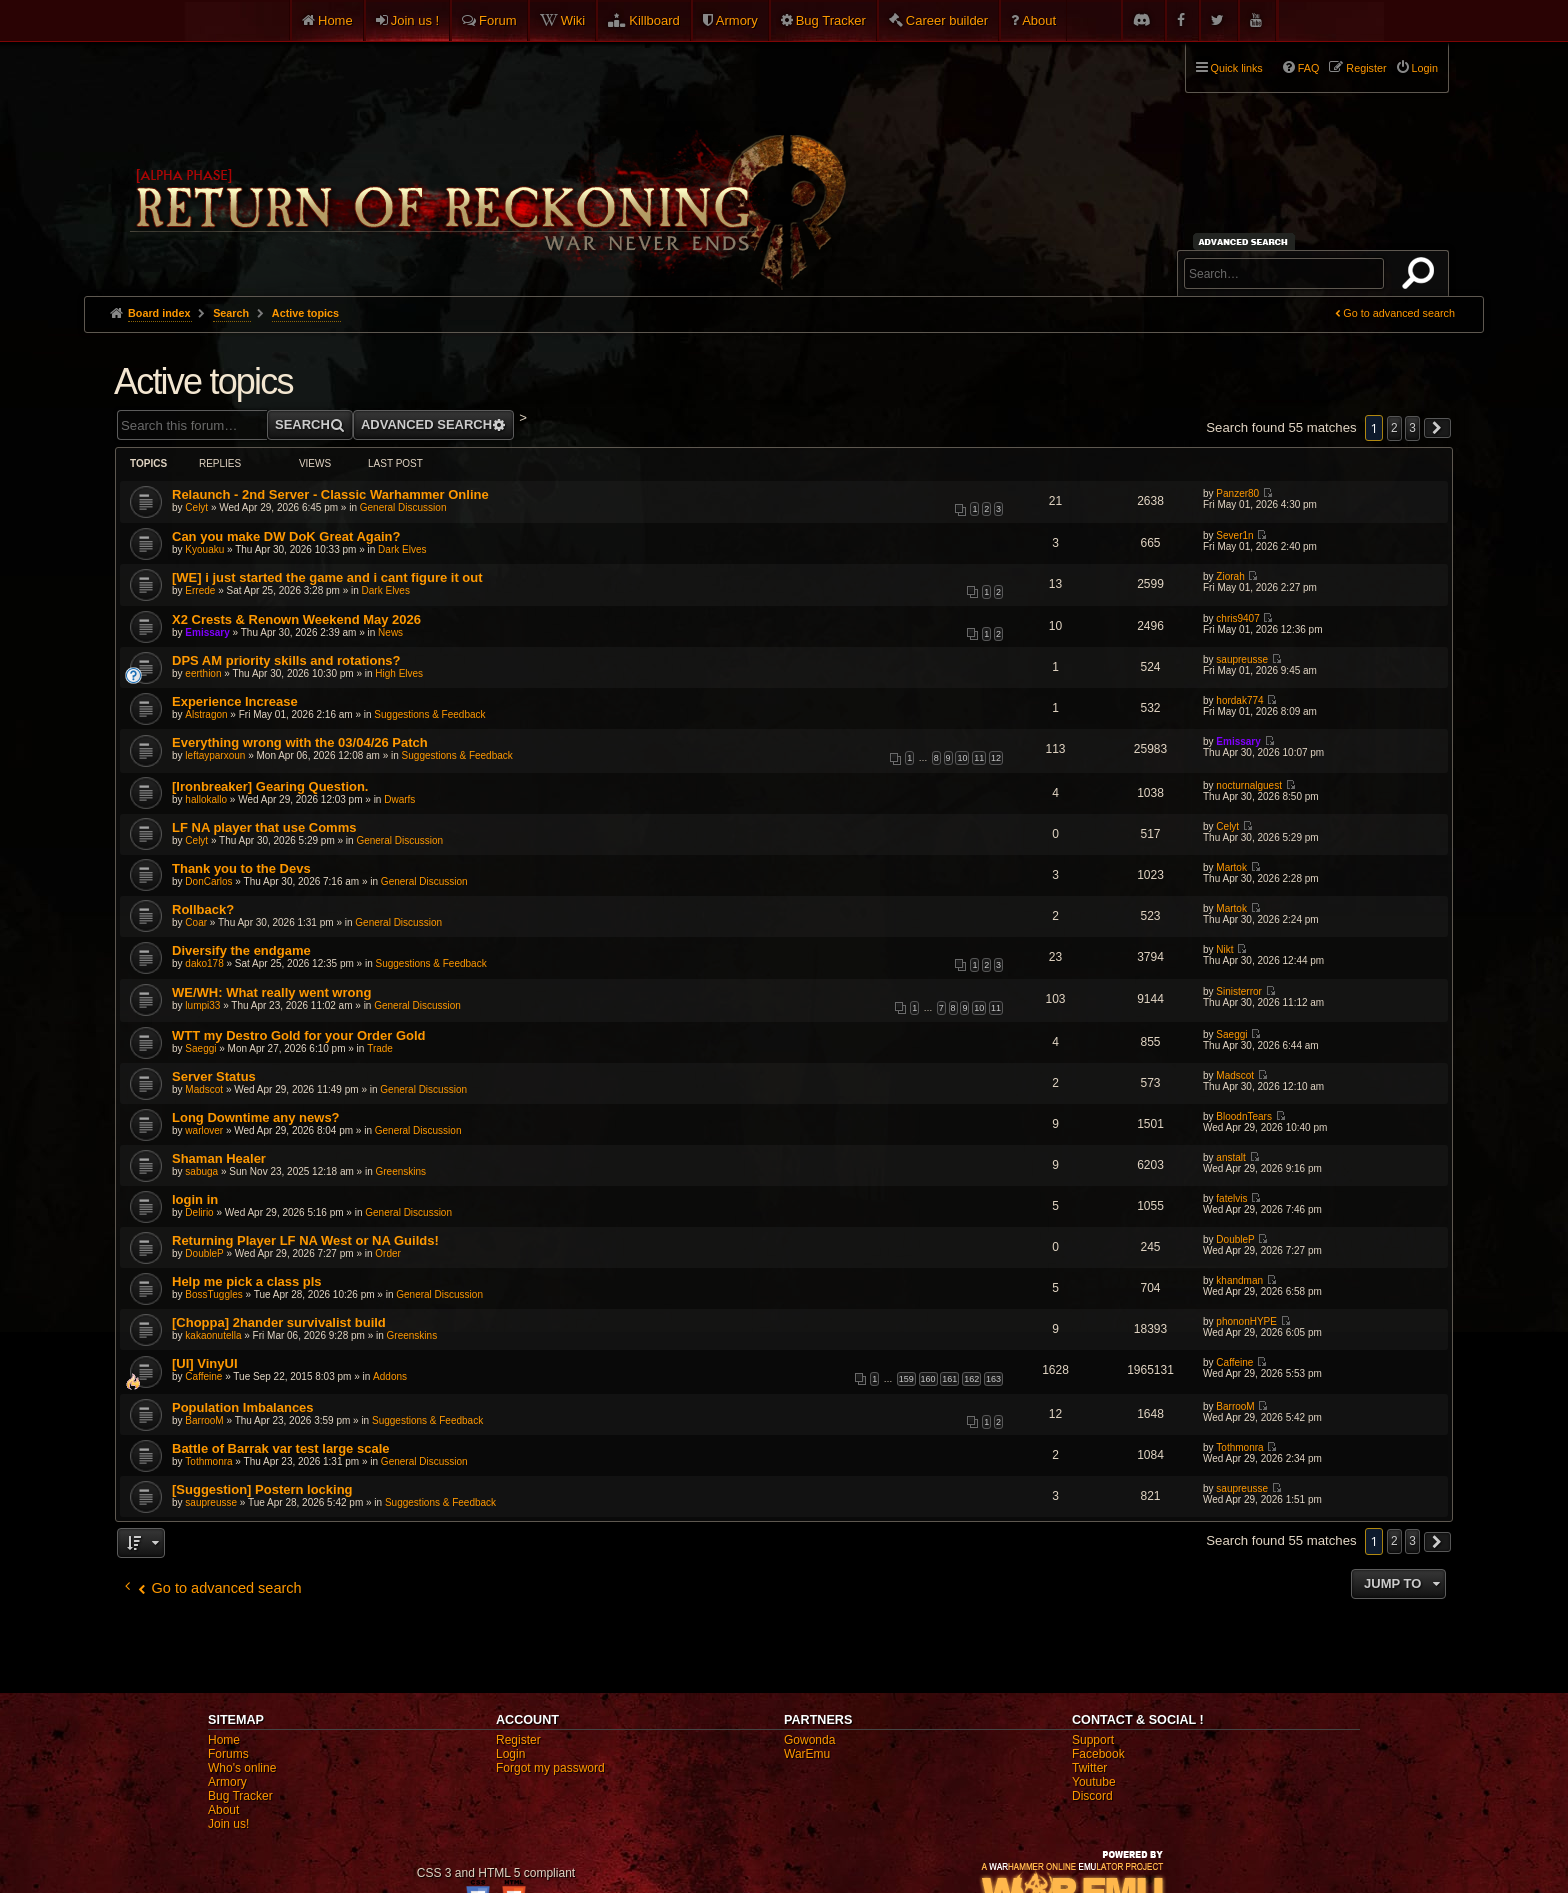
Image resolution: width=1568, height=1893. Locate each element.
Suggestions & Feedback (429, 714)
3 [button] (1412, 428)
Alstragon (206, 714)
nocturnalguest (1249, 785)
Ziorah (1230, 576)
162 (971, 1379)
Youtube (1094, 1782)
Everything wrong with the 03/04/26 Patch (300, 742)
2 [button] (1394, 428)
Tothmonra (208, 1461)
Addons (390, 1376)
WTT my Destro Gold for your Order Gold (299, 1035)
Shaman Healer (219, 1158)
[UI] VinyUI (205, 1363)
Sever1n (1234, 535)
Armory (737, 20)
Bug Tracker (831, 20)
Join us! (228, 1824)
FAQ (1309, 68)
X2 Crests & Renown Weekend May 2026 (296, 619)
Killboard (654, 20)
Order (388, 1253)
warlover (204, 1130)
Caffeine (203, 1376)
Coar (196, 922)
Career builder (947, 20)
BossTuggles (213, 1294)
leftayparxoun (215, 755)
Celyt (196, 507)
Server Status (214, 1076)
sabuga (201, 1171)
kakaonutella (213, 1335)
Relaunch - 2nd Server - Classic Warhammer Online (330, 494)
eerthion (203, 673)
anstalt (1230, 1157)
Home (335, 20)
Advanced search (1246, 241)
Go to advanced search (1399, 313)
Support (1093, 1740)
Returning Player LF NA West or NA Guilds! (305, 1240)
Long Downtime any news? (256, 1117)
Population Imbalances (243, 1407)
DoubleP (204, 1253)
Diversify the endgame (241, 950)
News (390, 632)
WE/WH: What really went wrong (271, 992)
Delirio (199, 1212)
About (1039, 20)
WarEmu (807, 1754)
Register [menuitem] (1366, 68)
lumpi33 (202, 1005)
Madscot (204, 1089)
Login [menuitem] (1425, 68)
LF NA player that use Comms (264, 827)
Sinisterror (1239, 991)
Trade (380, 1048)
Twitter (1089, 1768)
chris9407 (1237, 618)
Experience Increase (235, 701)
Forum (498, 20)
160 (928, 1379)
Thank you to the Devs (241, 868)
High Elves (399, 673)
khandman (1239, 1280)
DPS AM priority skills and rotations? (286, 660)
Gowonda (809, 1740)
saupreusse (1242, 659)
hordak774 (1239, 700)
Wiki (573, 20)
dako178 (204, 963)
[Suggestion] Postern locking (262, 1489)
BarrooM (204, 1420)
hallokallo (206, 799)
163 (993, 1379)
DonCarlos (208, 881)
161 (949, 1379)
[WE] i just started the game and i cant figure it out (327, 577)
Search (1422, 277)
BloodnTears (1244, 1116)
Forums (228, 1754)
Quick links (1237, 68)
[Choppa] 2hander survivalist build (279, 1322)
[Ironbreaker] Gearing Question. (270, 786)
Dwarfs (399, 799)
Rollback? (203, 909)
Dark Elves (402, 549)
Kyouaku (204, 549)
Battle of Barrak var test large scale (281, 1448)
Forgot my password (550, 1768)
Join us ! (415, 20)
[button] (1438, 428)
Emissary (207, 632)
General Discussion (403, 507)
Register (518, 1740)
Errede (200, 590)
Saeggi (200, 1048)
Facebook (1098, 1754)
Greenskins (401, 1171)
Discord (1092, 1796)
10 (962, 758)
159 (906, 1379)
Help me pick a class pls (247, 1281)
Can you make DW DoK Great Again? (286, 536)
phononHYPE (1246, 1321)
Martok (1231, 867)
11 (979, 758)
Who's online (242, 1768)
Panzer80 (1237, 493)
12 (996, 758)
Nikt (1224, 949)
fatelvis (1231, 1198)
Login (510, 1754)
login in (195, 1199)
